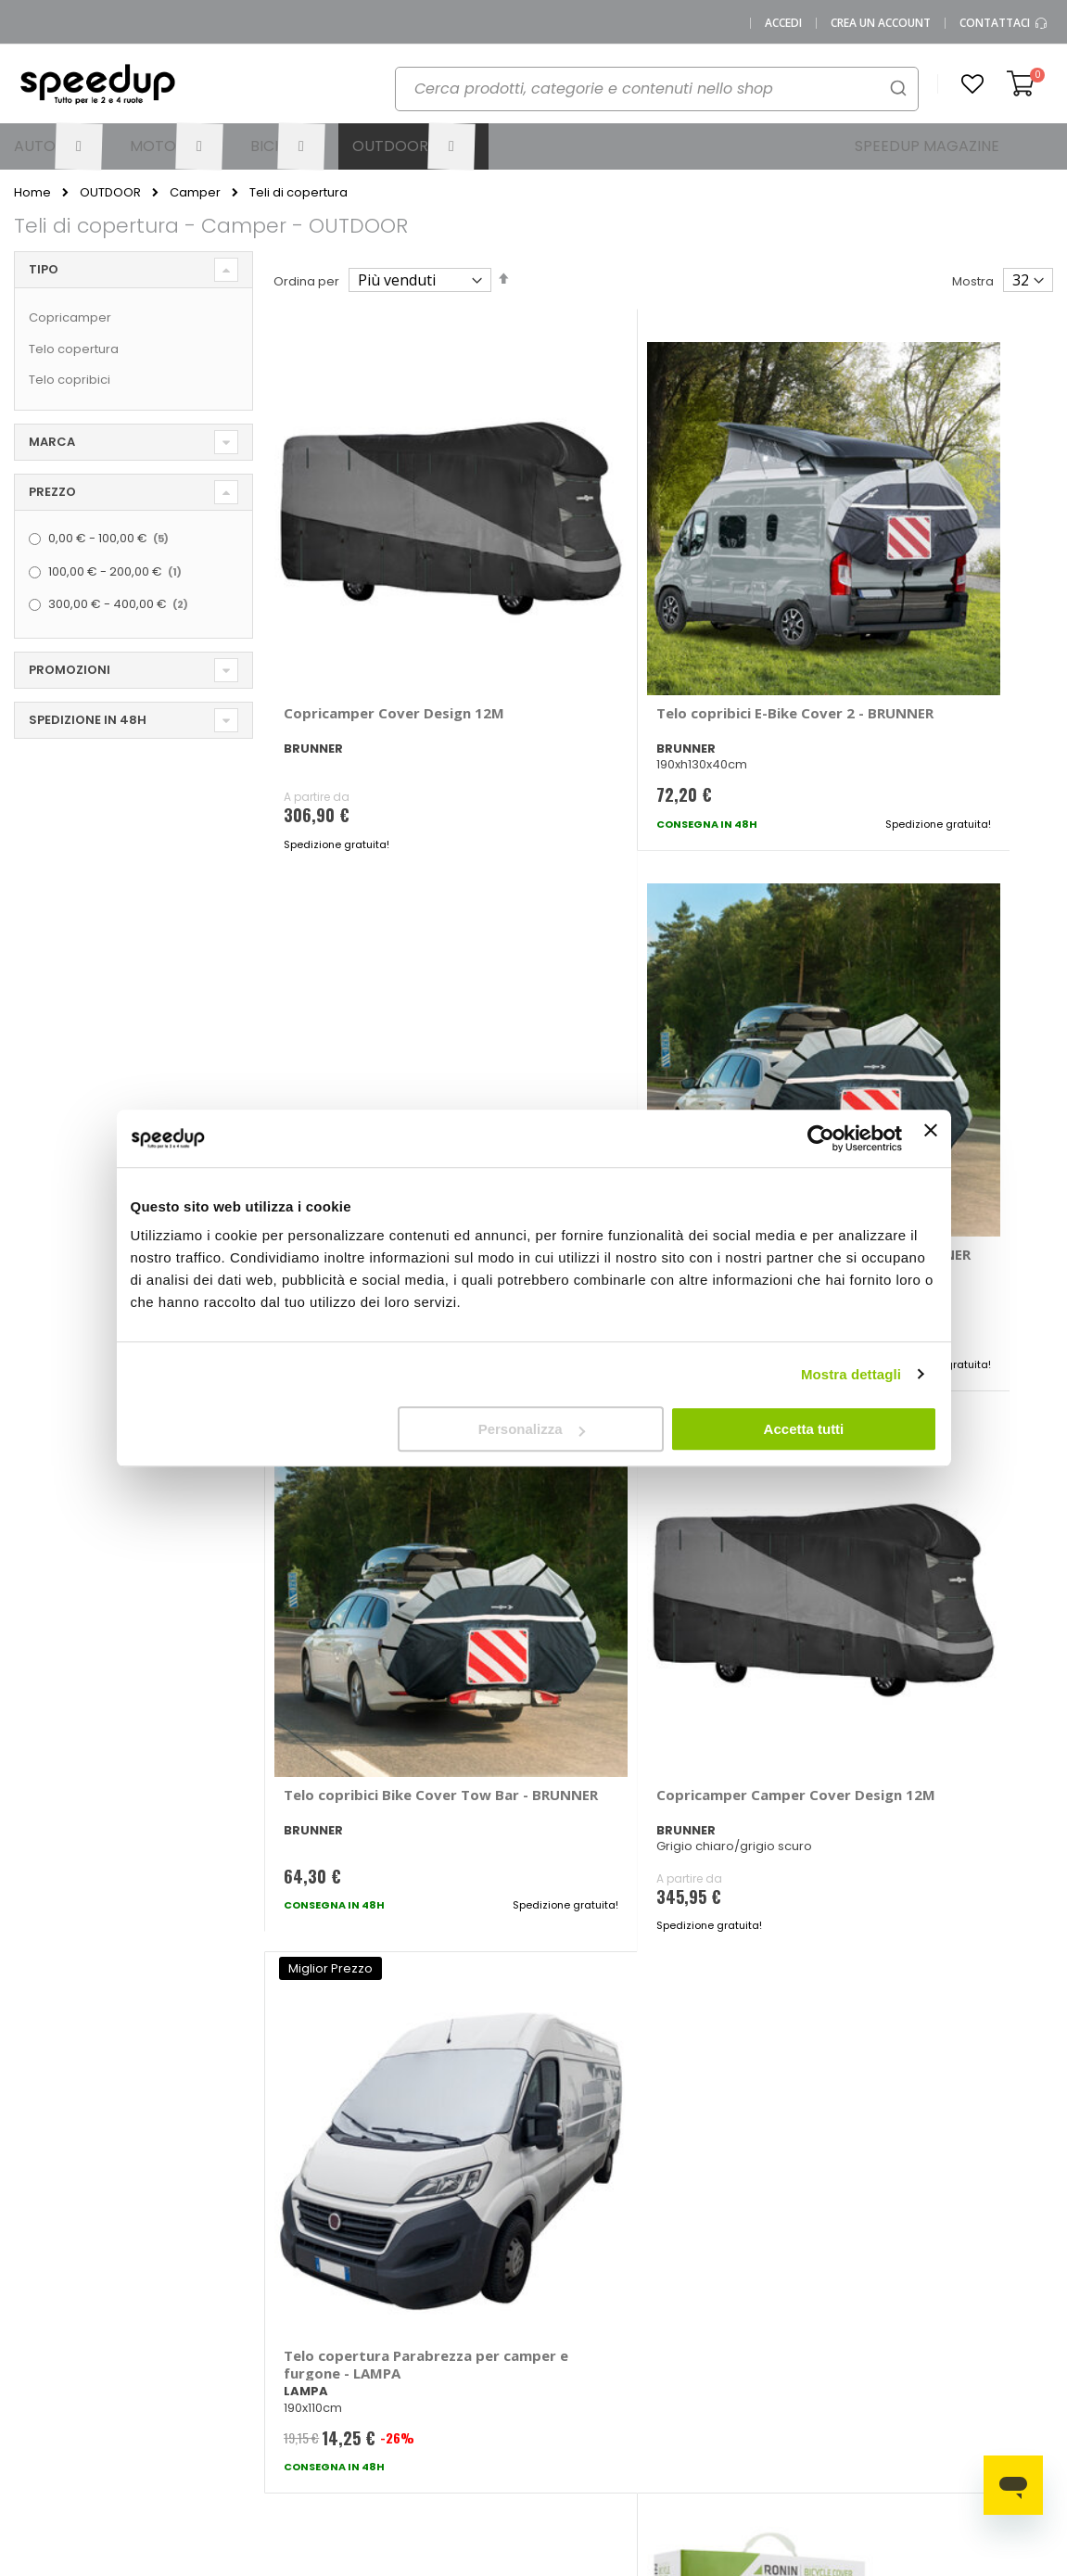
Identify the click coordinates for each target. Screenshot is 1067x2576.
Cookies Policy (177, 2402)
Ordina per (306, 281)
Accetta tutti (804, 1429)
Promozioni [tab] (69, 670)
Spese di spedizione (433, 2316)
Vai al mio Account (310, 2231)
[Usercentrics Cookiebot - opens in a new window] (821, 1138)
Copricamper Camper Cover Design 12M (647, 1069)
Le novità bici (705, 2286)
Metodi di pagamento (436, 2231)
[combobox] (657, 89)
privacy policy (644, 1936)
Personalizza (531, 1429)
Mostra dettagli (851, 1374)
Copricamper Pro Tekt (361, 1515)
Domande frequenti (311, 2274)
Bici (558, 2329)
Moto (563, 2298)
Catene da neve (983, 2225)
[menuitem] (58, 146)
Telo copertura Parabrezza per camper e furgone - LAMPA (910, 1078)
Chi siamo (163, 2268)
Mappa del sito (177, 2341)
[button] (972, 84)
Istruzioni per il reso (457, 2353)
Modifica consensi (187, 2433)
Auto (562, 2268)
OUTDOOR (110, 192)
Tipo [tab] (43, 269)
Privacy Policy (173, 2371)
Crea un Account (881, 23)
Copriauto (844, 2286)
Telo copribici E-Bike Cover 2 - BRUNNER (653, 615)
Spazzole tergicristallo (971, 2262)
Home (32, 192)
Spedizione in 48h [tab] (87, 720)
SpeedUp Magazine (163, 2304)
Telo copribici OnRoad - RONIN (631, 1524)
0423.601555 (170, 2237)
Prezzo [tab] (52, 492)
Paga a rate (435, 2383)
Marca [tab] (52, 441)
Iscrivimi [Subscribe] (534, 1984)
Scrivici (302, 2310)
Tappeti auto (972, 2329)
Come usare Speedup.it (438, 2274)
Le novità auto (708, 2225)
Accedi (783, 23)
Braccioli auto (855, 2256)
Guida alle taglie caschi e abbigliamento (716, 2329)
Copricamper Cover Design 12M (377, 615)
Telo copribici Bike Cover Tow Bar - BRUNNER (919, 615)
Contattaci (1003, 23)
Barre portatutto (862, 2225)
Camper (195, 192)
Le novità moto (711, 2256)
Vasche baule (976, 2298)
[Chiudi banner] (930, 1138)
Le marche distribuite (580, 2231)
